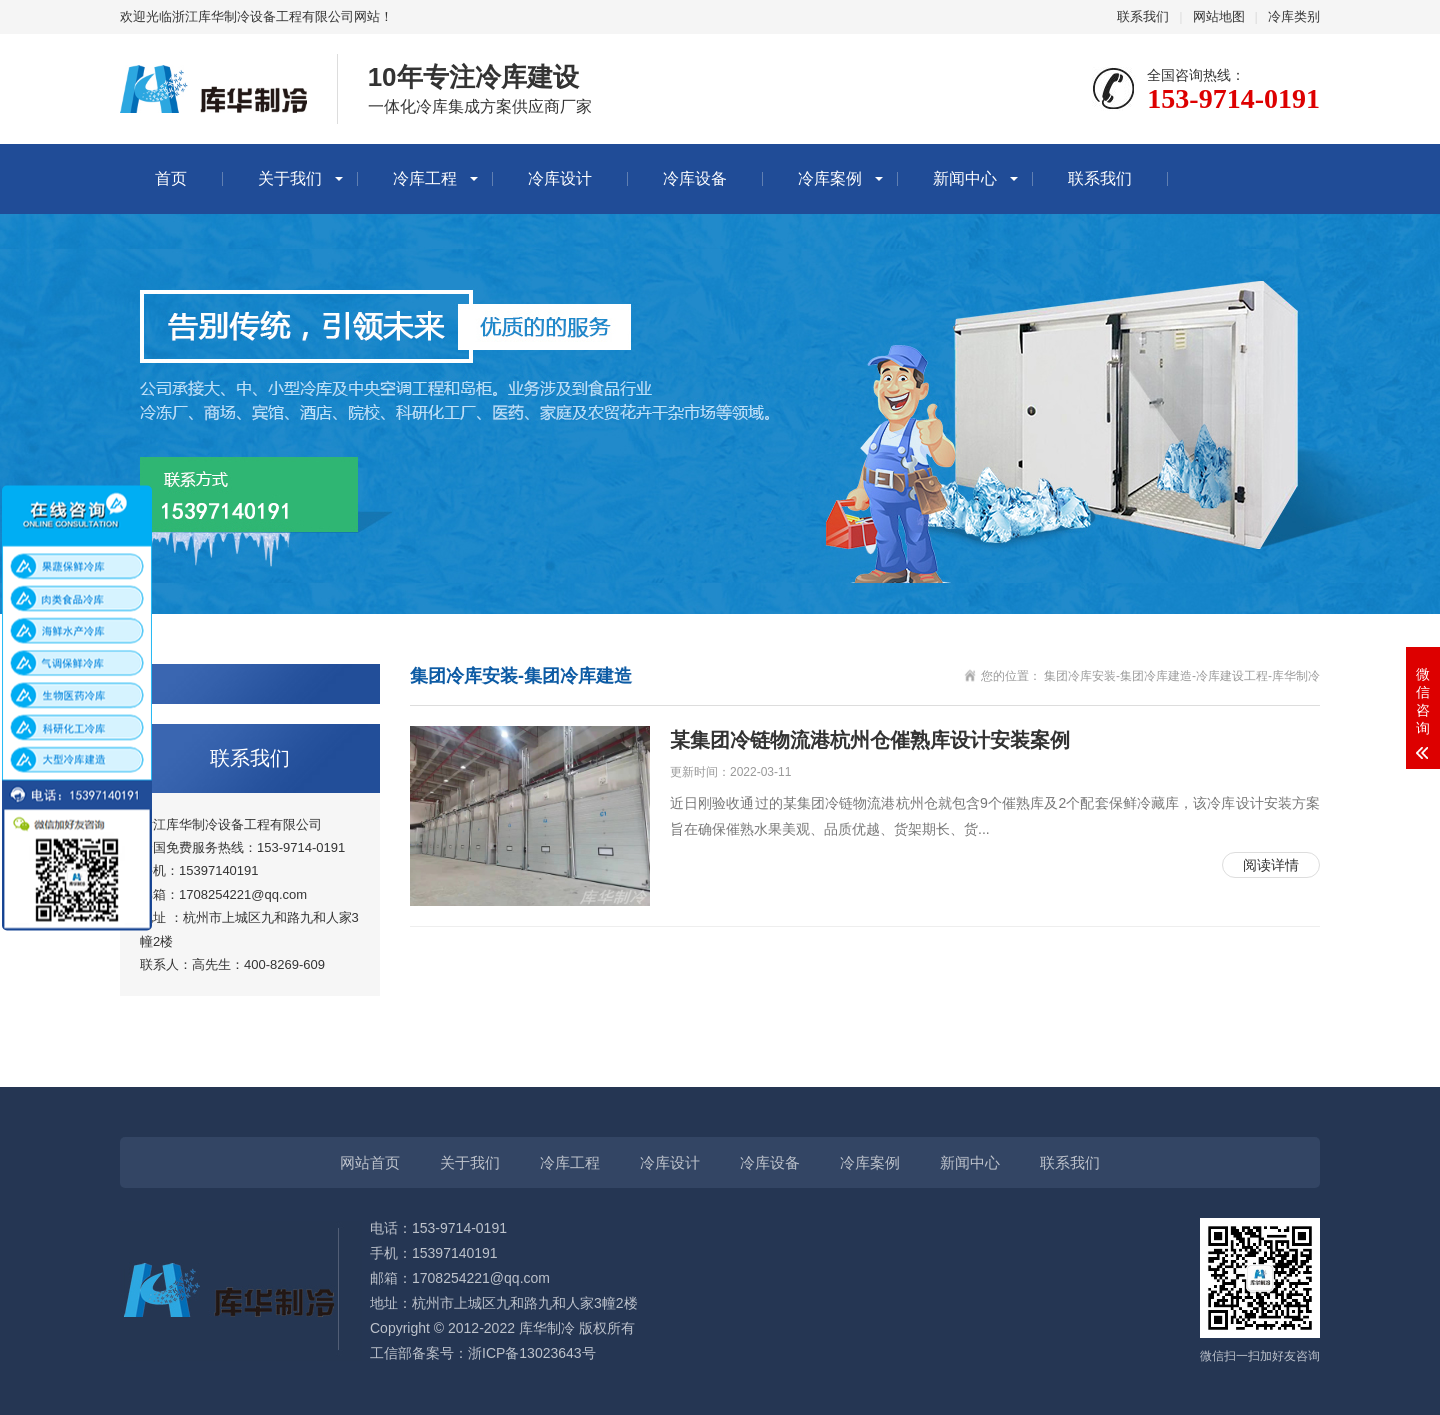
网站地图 (1219, 16)
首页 (171, 178)
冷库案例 (830, 178)
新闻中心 (965, 178)
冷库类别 (1294, 16)
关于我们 (290, 178)
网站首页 (370, 1162)
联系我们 (1143, 16)
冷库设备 (695, 178)
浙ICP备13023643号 (532, 1353)
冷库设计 (560, 178)
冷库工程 (425, 178)
